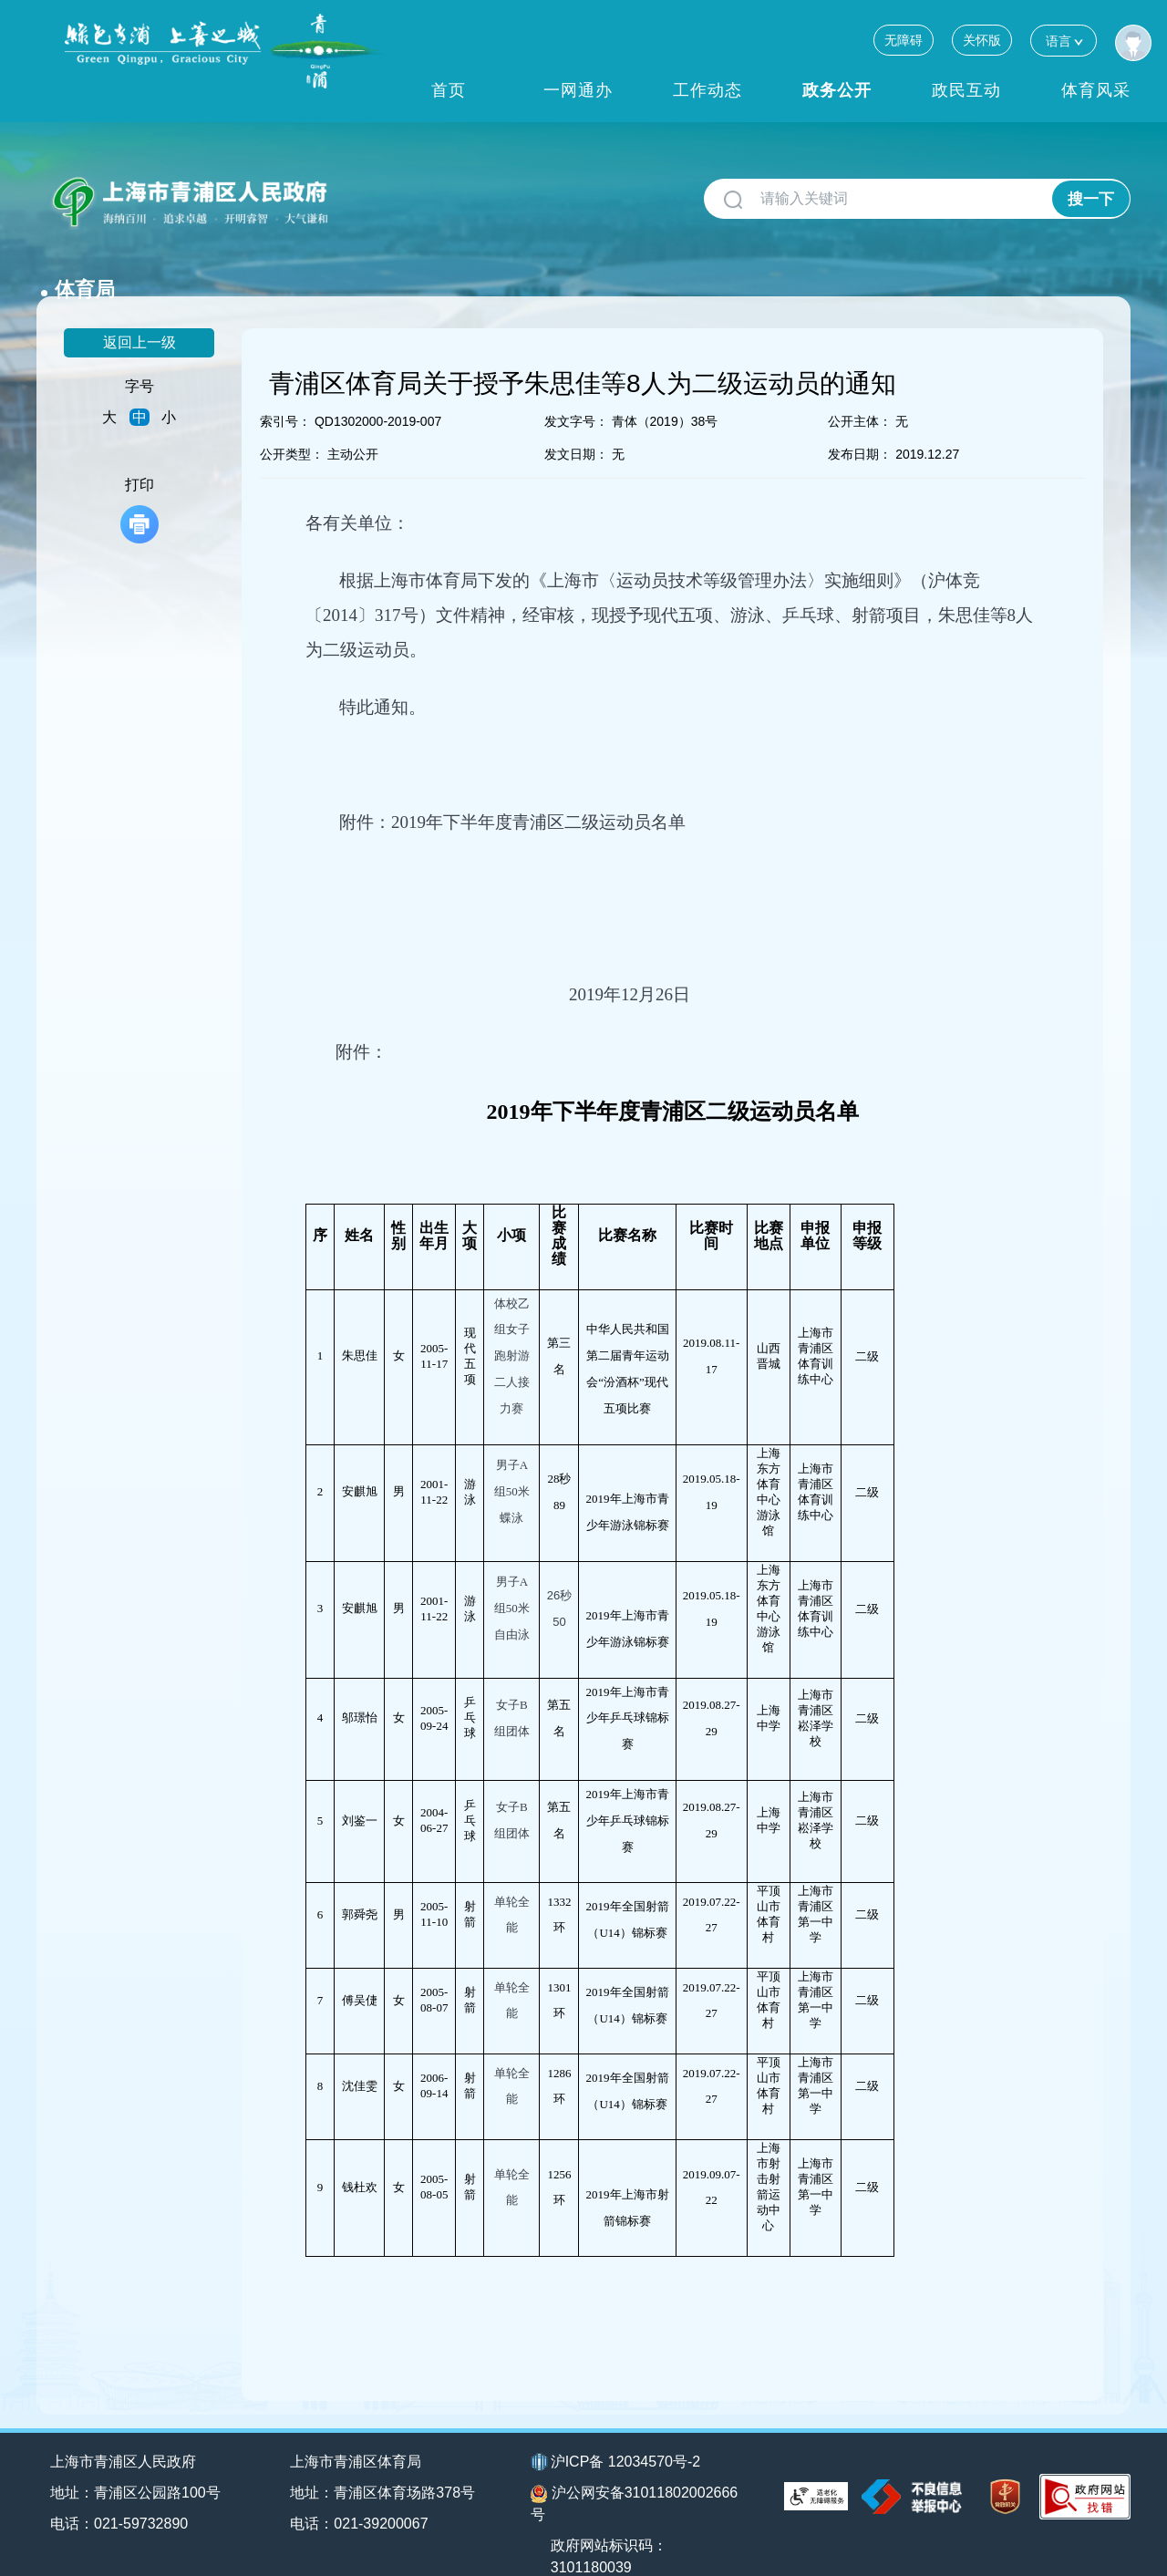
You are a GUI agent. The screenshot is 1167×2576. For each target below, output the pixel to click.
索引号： (285, 391)
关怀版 (982, 40)
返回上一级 (139, 312)
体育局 (376, 192)
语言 (1063, 40)
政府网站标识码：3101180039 (610, 2526)
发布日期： (860, 424)
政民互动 (966, 90)
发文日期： (576, 424)
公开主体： (860, 391)
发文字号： (576, 391)
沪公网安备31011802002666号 (634, 2473)
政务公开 (837, 90)
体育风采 (1096, 90)
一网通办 (578, 90)
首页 (448, 90)
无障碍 (903, 40)
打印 (139, 480)
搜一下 (1091, 199)
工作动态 (707, 90)
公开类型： (292, 424)
